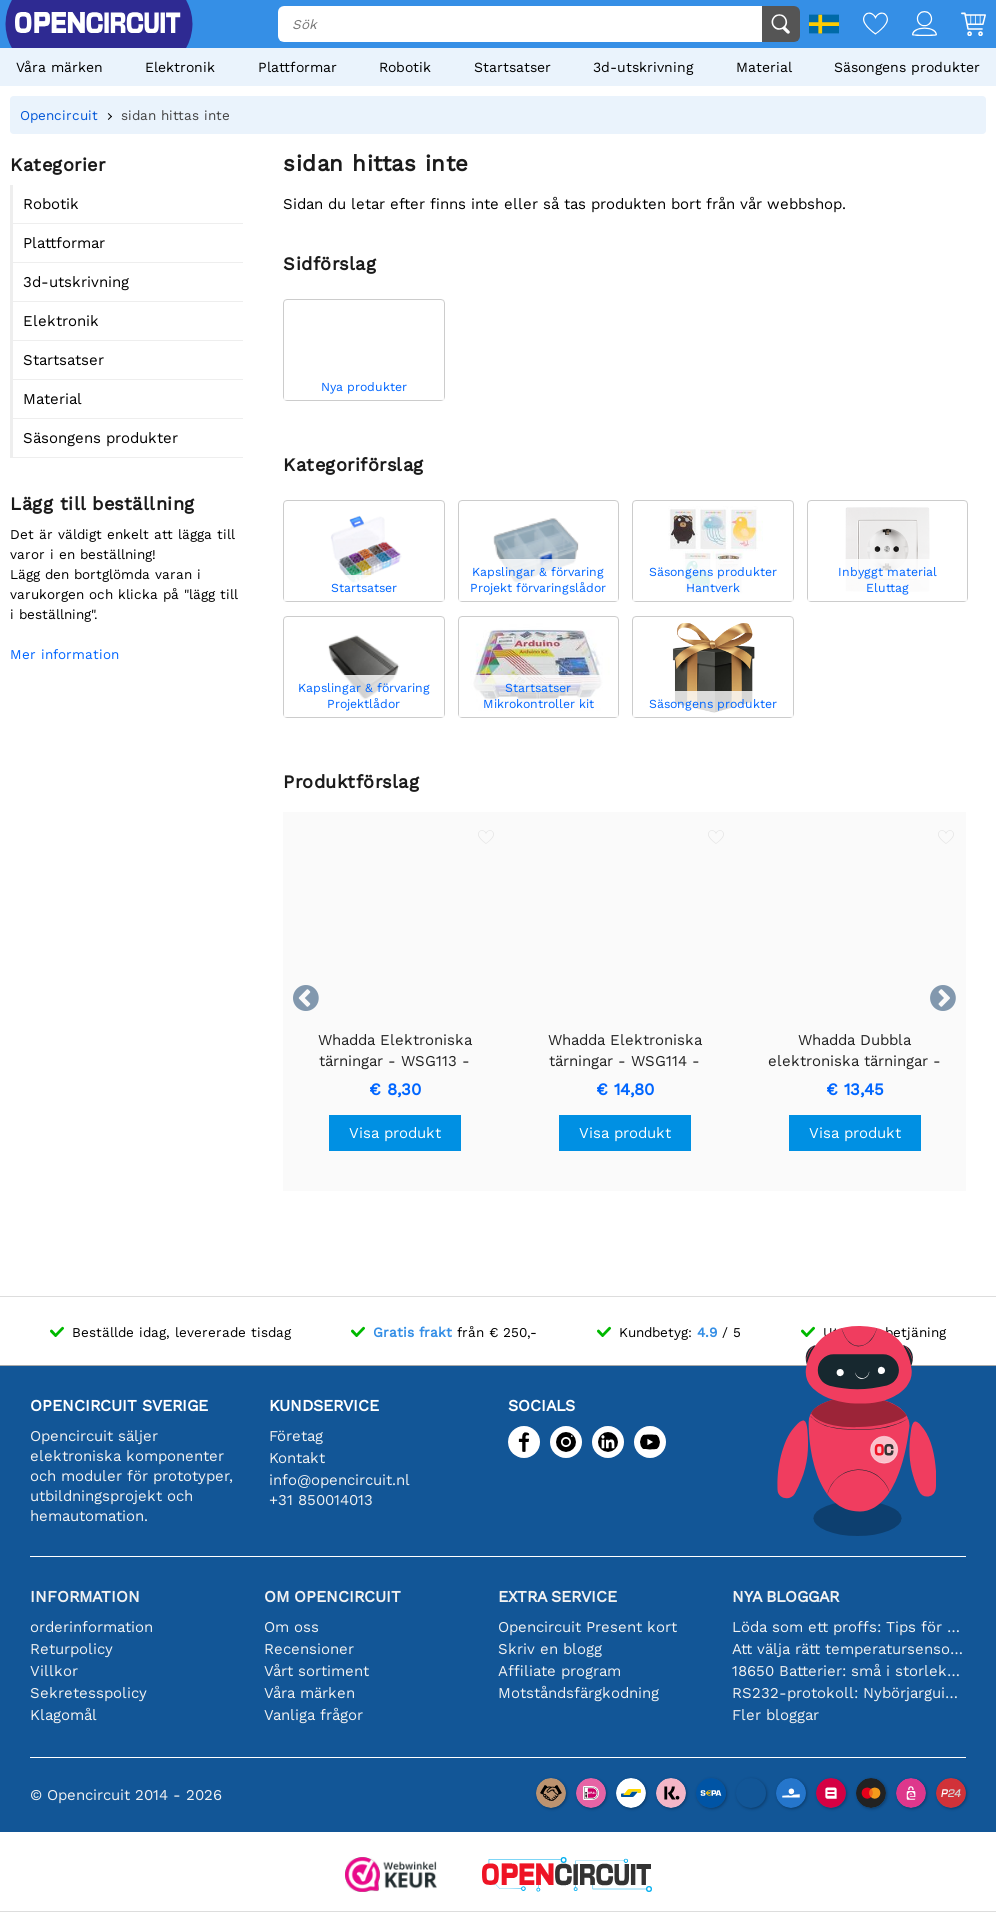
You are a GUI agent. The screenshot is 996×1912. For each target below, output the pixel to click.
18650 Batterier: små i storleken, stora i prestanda (849, 1671)
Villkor (54, 1671)
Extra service (557, 1596)
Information (85, 1596)
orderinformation (91, 1627)
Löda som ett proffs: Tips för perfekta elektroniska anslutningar (849, 1627)
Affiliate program (559, 1671)
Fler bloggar (775, 1715)
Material (764, 67)
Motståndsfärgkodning (578, 1693)
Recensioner (309, 1649)
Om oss (291, 1627)
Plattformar (297, 67)
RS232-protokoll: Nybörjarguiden (849, 1693)
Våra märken (59, 67)
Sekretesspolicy (88, 1693)
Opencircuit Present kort (587, 1627)
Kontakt (297, 1458)
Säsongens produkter (907, 67)
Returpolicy (71, 1649)
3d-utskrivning (643, 67)
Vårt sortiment (316, 1671)
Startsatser (512, 67)
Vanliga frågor (313, 1715)
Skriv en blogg (550, 1649)
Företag (296, 1436)
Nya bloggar (785, 1596)
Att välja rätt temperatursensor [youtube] (849, 1649)
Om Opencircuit (332, 1596)
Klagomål (63, 1715)
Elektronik (180, 67)
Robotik (405, 67)
